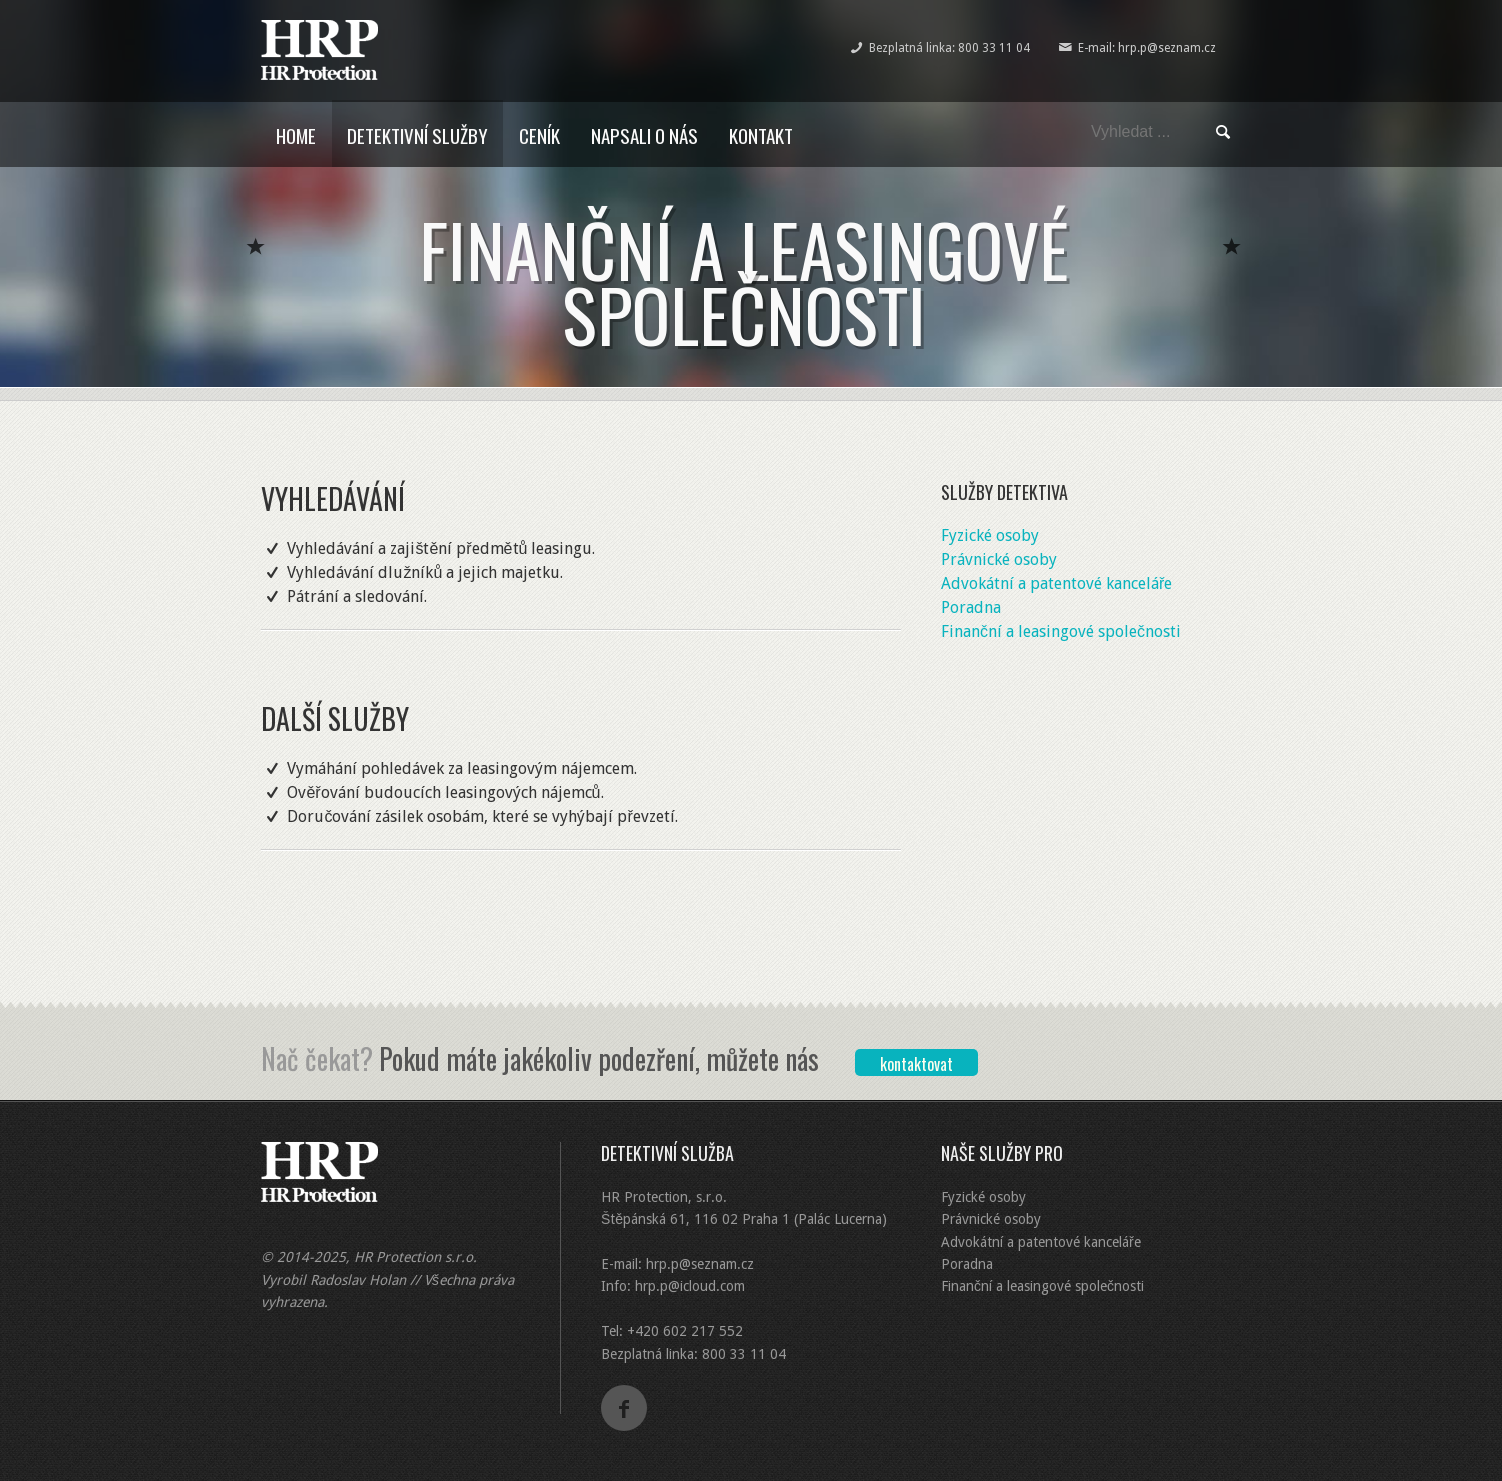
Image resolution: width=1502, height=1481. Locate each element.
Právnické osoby (999, 559)
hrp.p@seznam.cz (700, 1264)
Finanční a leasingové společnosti (1061, 631)
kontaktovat (916, 1064)
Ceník (539, 135)
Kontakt (761, 135)
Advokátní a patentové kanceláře (1056, 583)
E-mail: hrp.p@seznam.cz (1147, 48)
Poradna (971, 607)
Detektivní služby (417, 135)
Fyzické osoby (990, 535)
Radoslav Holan (358, 1280)
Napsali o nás (644, 135)
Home (296, 135)
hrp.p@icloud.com (690, 1286)
